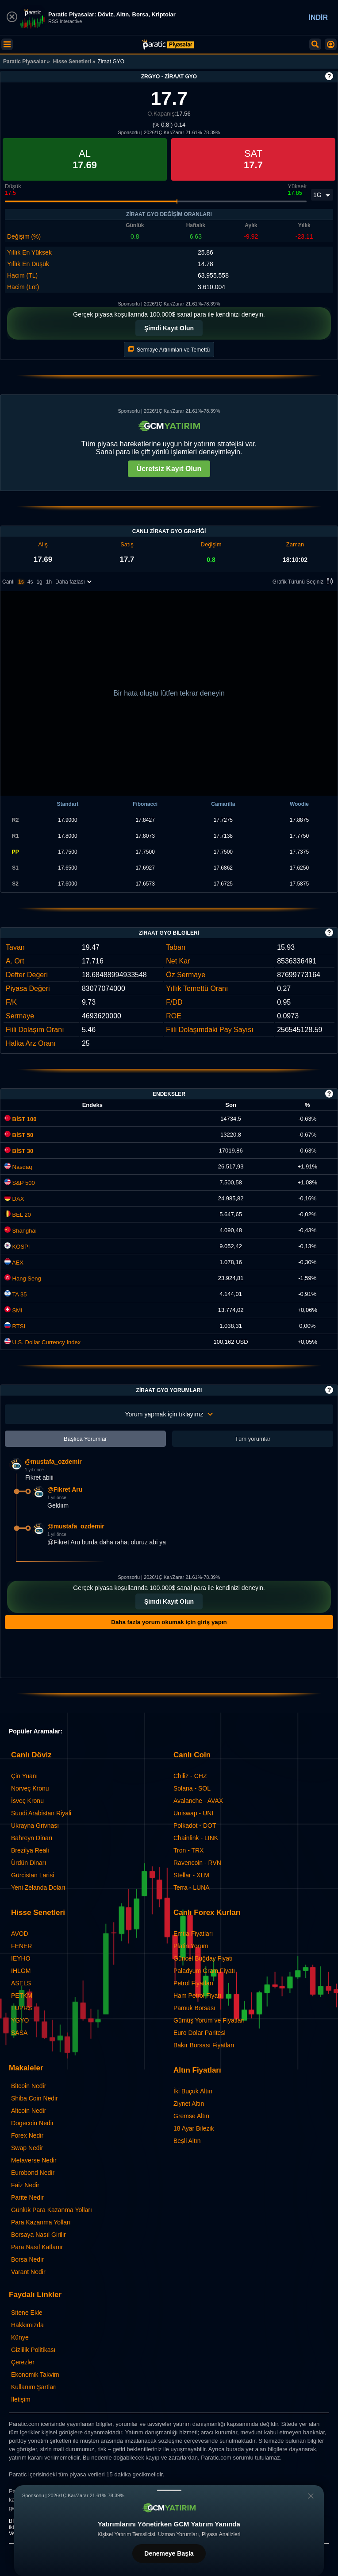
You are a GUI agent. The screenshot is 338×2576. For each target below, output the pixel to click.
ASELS (21, 1983)
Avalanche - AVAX (198, 1800)
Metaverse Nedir (34, 2160)
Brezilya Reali (30, 1850)
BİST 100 (20, 1119)
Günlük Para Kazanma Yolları (51, 2209)
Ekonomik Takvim (35, 2374)
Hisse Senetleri (72, 61)
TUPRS (21, 2007)
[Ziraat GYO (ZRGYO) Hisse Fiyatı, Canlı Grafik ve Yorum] (168, 44)
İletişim (21, 2399)
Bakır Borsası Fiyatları (203, 2045)
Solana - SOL (192, 1788)
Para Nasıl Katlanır (37, 2247)
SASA (19, 2032)
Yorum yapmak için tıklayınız (169, 1414)
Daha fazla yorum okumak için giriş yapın (169, 1622)
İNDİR (318, 17)
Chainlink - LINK (195, 1837)
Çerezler (23, 2362)
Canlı (8, 582)
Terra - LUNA (191, 1887)
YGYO (20, 2020)
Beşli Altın (186, 2140)
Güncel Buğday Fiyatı (203, 1958)
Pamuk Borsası (194, 2007)
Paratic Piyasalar (24, 61)
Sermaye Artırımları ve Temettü (169, 349)
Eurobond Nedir (32, 2172)
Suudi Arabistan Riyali (41, 1813)
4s (30, 582)
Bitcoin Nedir (28, 2085)
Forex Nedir (27, 2135)
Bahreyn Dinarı (31, 1837)
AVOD (19, 1933)
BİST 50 (18, 1135)
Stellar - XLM (191, 1875)
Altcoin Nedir (28, 2110)
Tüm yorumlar (252, 1438)
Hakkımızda (27, 2324)
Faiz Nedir (25, 2185)
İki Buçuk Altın (192, 2091)
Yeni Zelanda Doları (38, 1887)
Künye (20, 2337)
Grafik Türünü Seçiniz (304, 582)
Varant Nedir (28, 2271)
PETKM (21, 1995)
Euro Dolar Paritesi (199, 2032)
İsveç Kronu (27, 1800)
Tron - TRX (188, 1850)
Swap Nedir (27, 2147)
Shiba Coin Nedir (34, 2098)
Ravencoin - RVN (197, 1862)
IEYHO (21, 1958)
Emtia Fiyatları (193, 1933)
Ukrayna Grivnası (35, 1825)
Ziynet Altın (188, 2103)
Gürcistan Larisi (32, 1875)
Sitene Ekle (26, 2312)
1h (49, 582)
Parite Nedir (27, 2197)
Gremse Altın (191, 2116)
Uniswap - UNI (193, 1813)
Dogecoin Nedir (32, 2123)
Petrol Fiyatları (193, 1983)
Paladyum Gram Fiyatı (204, 1970)
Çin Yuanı (24, 1775)
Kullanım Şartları (34, 2386)
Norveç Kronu (30, 1788)
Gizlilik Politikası (33, 2349)
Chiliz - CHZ (190, 1775)
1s (21, 582)
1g (39, 582)
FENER (21, 1945)
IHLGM (21, 1970)
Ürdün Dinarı (28, 1862)
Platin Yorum (190, 1945)
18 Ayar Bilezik (193, 2128)
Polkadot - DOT (194, 1825)
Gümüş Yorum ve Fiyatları (209, 2020)
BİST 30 (18, 1151)
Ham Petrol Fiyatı (197, 1995)
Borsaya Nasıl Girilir (38, 2234)
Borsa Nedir (27, 2259)
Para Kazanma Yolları (41, 2222)
